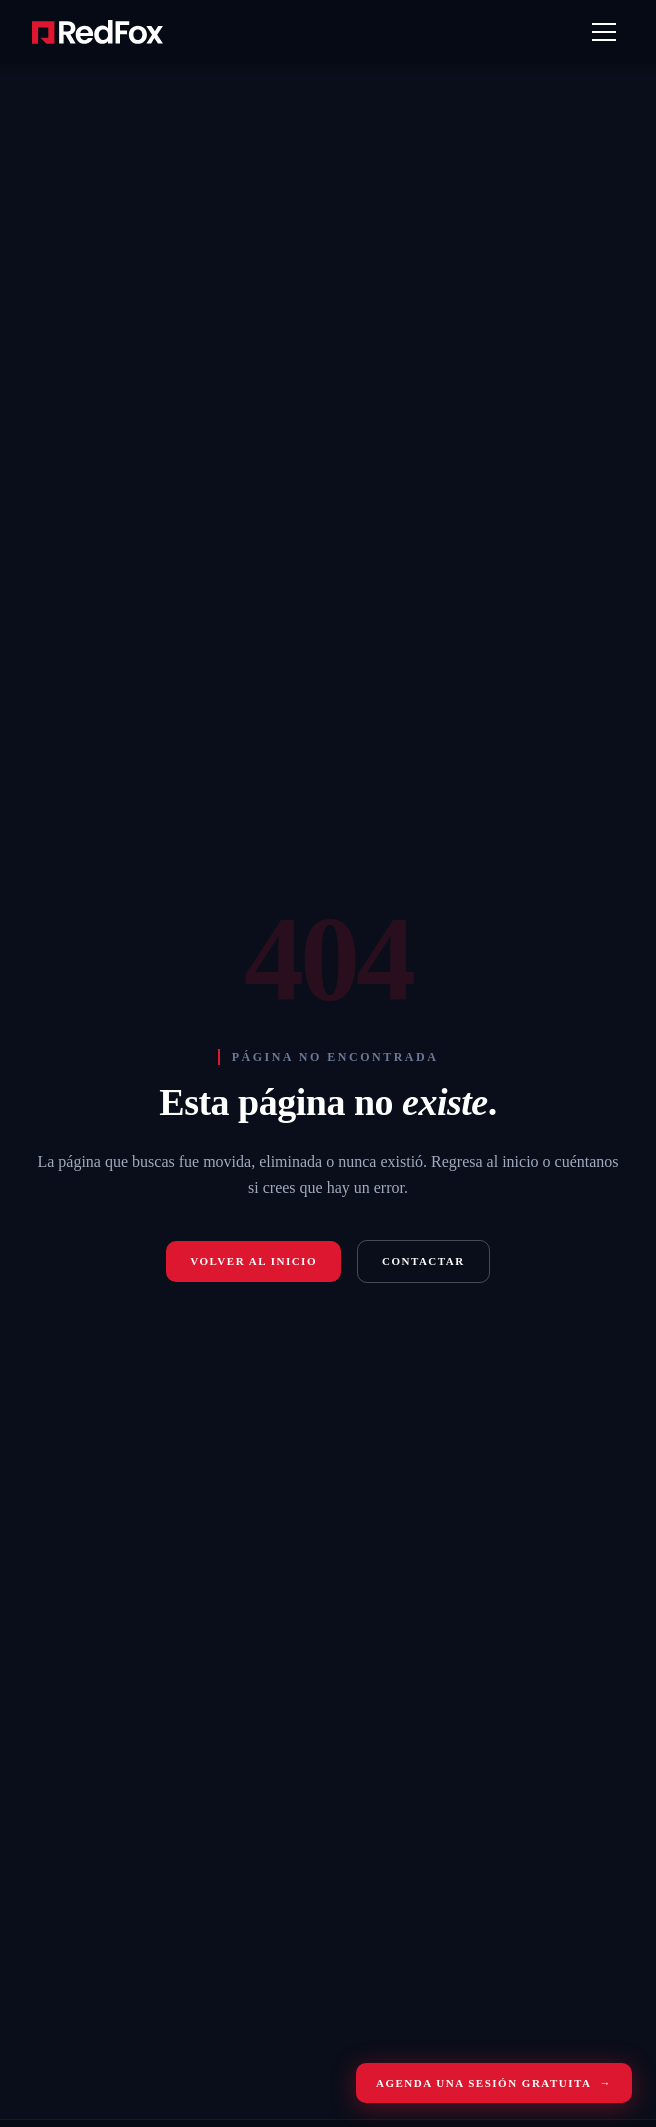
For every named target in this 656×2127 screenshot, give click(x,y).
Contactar (423, 1261)
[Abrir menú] (604, 32)
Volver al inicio (253, 1261)
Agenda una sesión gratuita (494, 2083)
